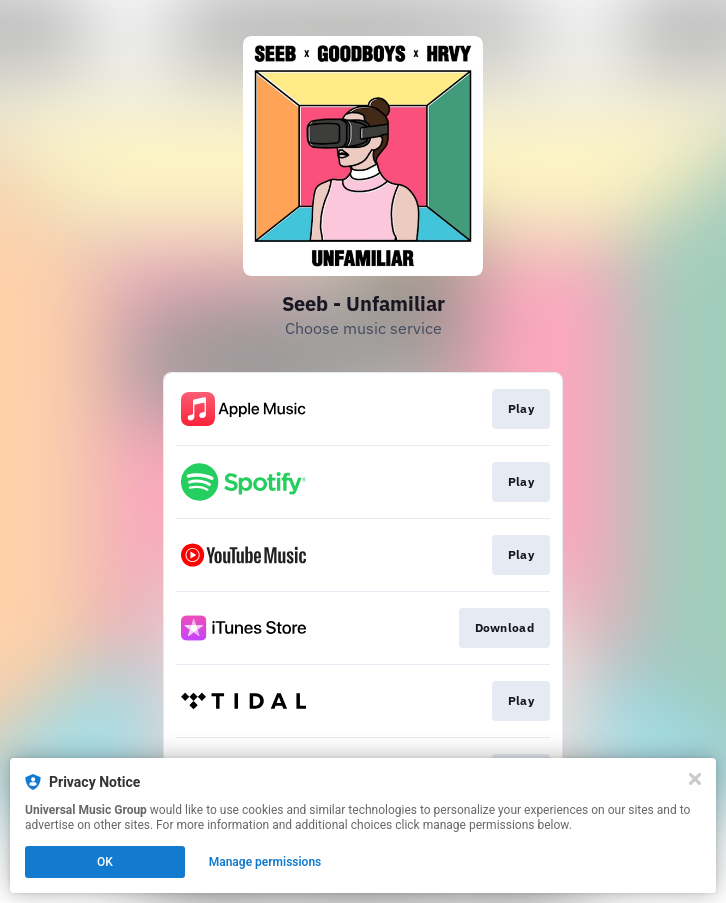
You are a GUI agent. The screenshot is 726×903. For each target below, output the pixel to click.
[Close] (695, 779)
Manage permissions (265, 862)
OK (105, 862)
